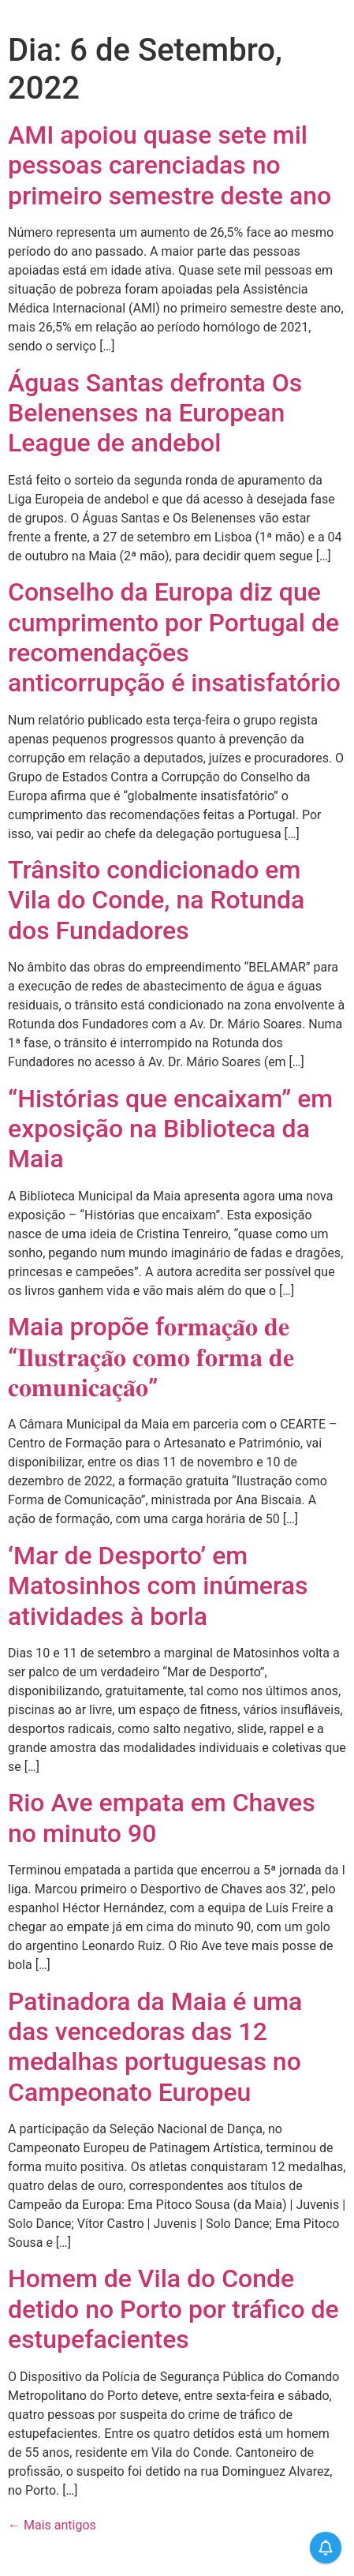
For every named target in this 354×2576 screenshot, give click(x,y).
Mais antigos (52, 2525)
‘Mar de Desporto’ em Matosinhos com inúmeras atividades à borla (157, 1586)
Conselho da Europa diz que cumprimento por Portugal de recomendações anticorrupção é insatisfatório (174, 637)
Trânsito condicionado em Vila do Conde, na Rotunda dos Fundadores (156, 900)
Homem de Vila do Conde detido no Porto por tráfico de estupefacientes (173, 2308)
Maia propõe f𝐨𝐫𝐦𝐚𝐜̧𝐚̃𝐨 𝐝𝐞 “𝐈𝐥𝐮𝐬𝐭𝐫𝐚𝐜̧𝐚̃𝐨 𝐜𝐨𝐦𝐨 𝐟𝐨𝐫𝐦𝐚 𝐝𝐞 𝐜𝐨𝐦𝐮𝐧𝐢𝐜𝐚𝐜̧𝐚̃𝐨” (151, 1357)
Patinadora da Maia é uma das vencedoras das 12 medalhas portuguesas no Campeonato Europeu (155, 2046)
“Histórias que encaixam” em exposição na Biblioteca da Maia (170, 1129)
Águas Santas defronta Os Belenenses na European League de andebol (155, 413)
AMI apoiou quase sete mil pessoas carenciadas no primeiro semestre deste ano (169, 165)
